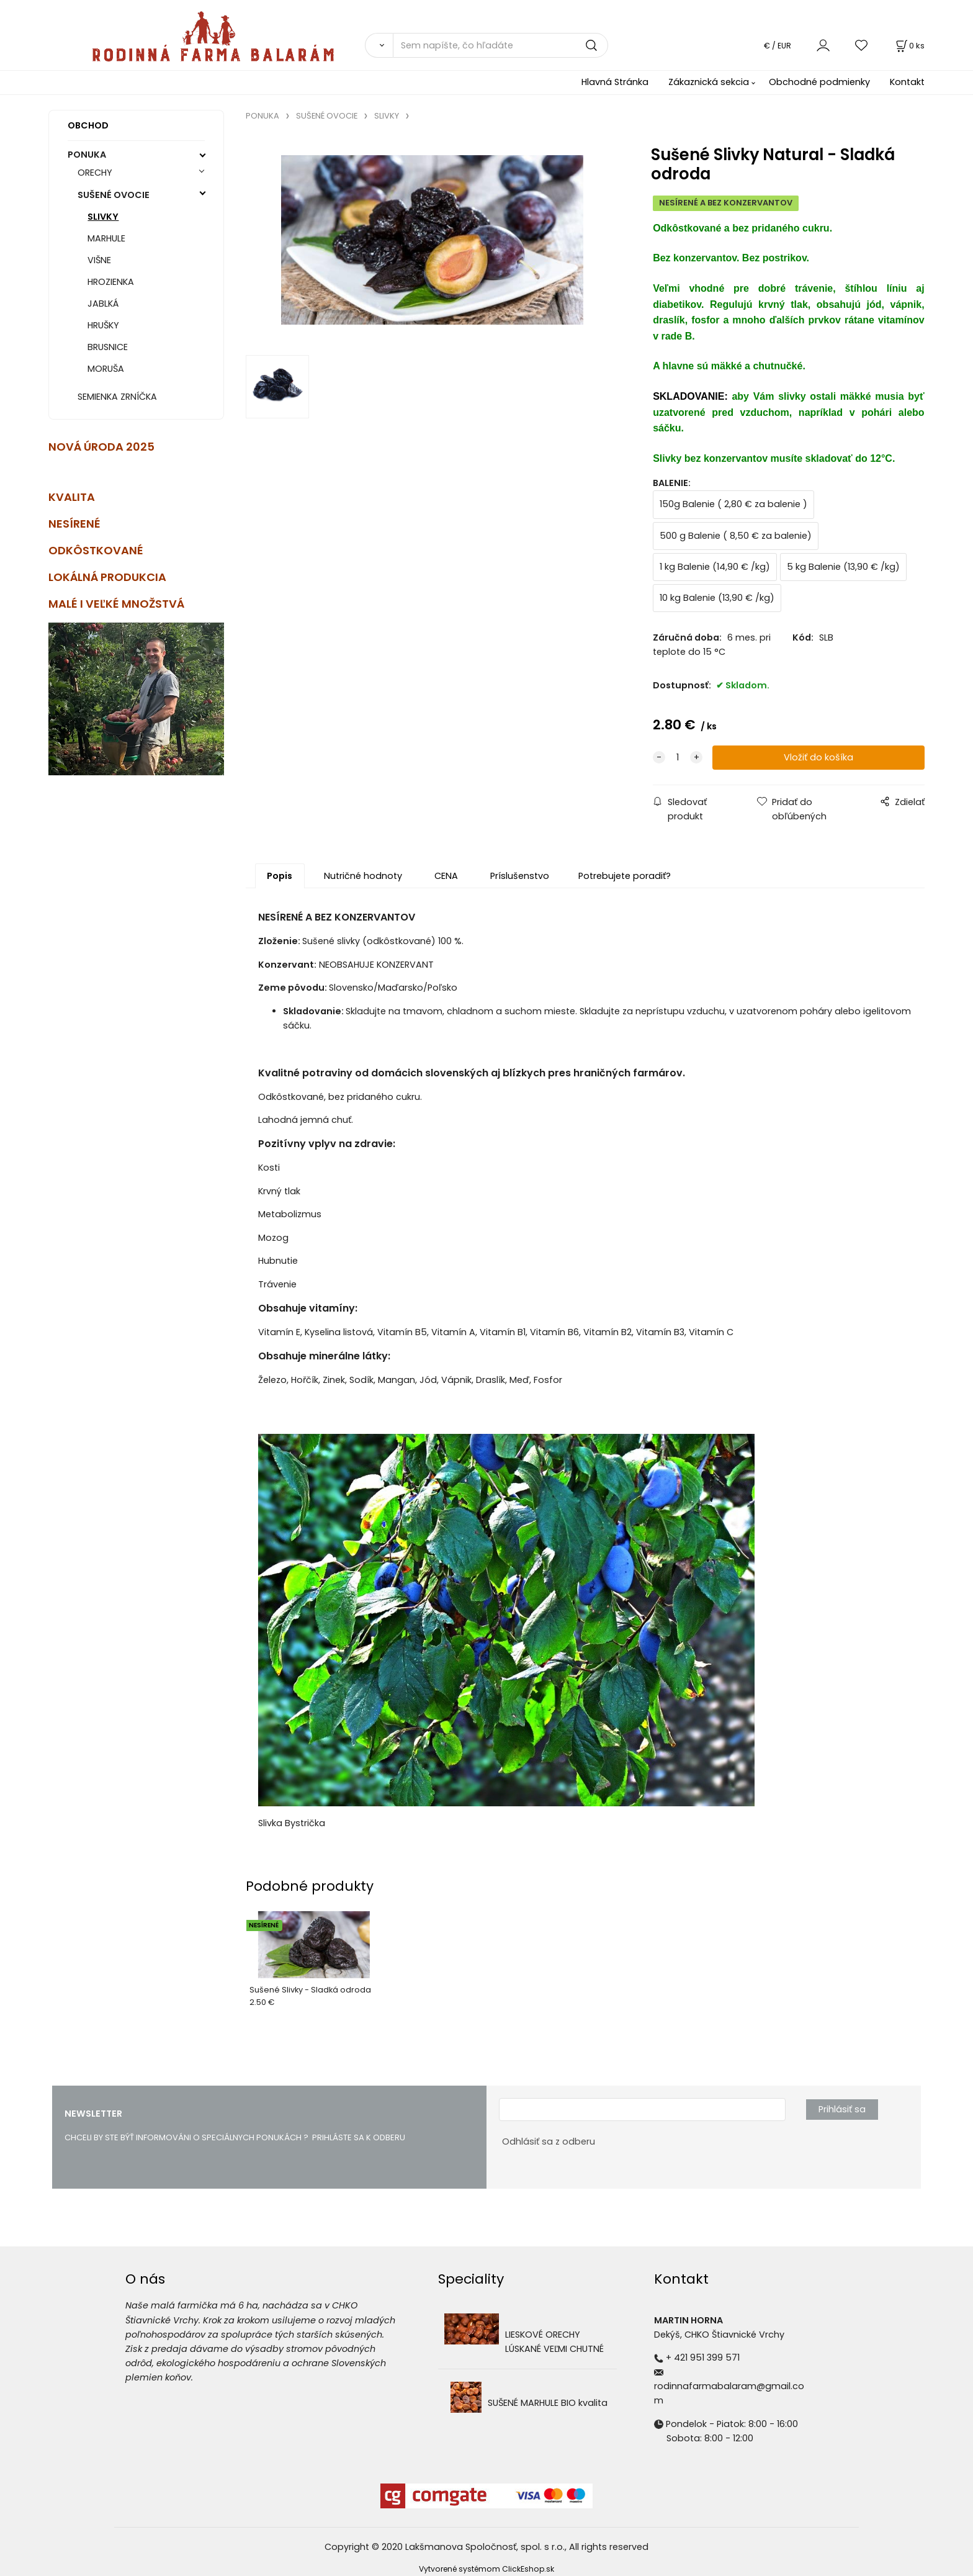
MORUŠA (105, 369)
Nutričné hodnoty (363, 876)
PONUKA (87, 154)
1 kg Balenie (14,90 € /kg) (715, 567)
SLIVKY (103, 216)
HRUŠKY (103, 325)
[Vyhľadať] (379, 45)
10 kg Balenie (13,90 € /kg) (717, 598)
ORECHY (95, 172)
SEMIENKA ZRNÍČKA (117, 396)
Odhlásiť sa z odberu (548, 2141)
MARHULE (106, 238)
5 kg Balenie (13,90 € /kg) (843, 567)
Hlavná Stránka (614, 82)
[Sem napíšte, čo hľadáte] (500, 45)
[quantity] (677, 757)
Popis (279, 876)
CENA (446, 876)
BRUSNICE (107, 347)
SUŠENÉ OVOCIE (114, 195)
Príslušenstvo (519, 876)
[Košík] (909, 46)
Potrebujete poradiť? (624, 876)
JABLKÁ (103, 303)
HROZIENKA (110, 282)
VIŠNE (99, 260)
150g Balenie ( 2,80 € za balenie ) (733, 504)
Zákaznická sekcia (708, 82)
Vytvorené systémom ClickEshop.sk (486, 2569)
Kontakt (907, 82)
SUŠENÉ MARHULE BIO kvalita (548, 2403)
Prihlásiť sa (842, 2109)
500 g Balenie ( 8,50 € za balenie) (736, 535)
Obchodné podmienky (819, 82)
